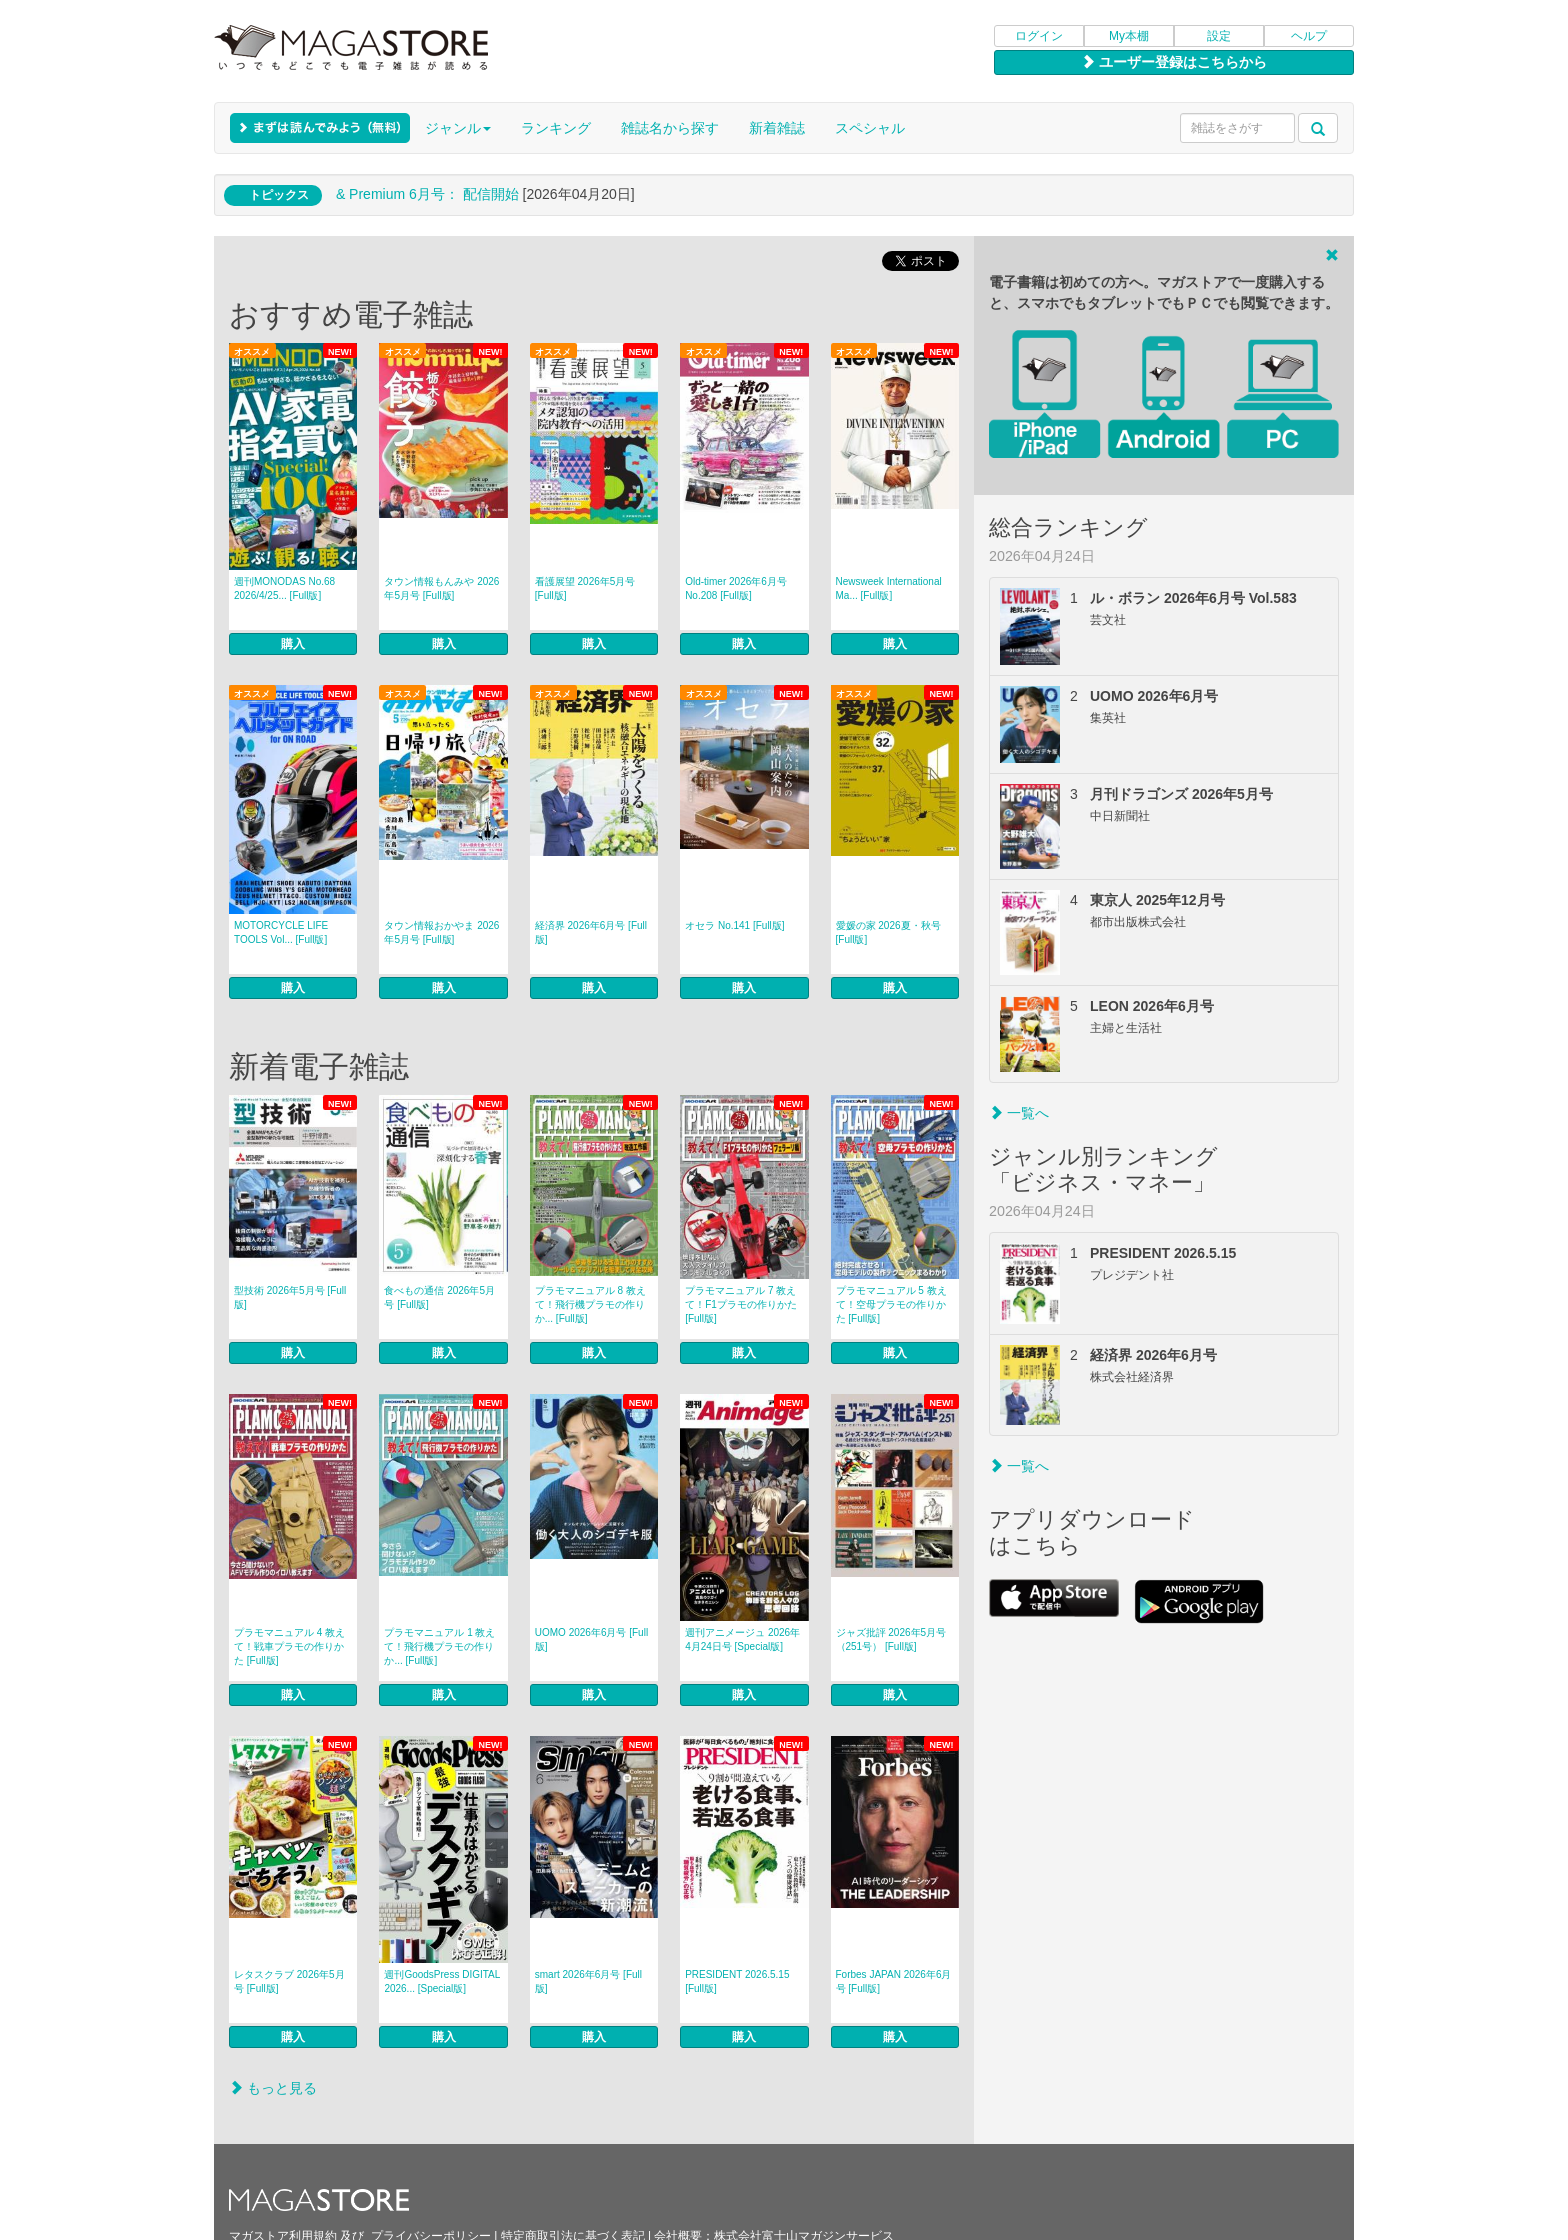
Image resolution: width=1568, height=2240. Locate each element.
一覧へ (1019, 1113)
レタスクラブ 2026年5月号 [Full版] (289, 1981)
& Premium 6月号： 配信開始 (427, 194)
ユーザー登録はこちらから (1174, 62)
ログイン (1039, 36)
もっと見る (273, 2088)
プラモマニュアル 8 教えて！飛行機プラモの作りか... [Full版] (590, 1304)
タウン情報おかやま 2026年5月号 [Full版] (441, 932)
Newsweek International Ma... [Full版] (889, 588)
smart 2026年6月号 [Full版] (588, 1981)
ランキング (556, 128)
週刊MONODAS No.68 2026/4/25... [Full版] (284, 588)
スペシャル (870, 128)
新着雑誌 (777, 128)
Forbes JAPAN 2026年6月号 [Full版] (894, 1981)
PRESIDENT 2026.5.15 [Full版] (737, 1981)
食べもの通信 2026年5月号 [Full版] (439, 1297)
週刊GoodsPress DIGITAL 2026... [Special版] (442, 1981)
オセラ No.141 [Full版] (734, 925)
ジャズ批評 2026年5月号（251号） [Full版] (891, 1639)
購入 (293, 644)
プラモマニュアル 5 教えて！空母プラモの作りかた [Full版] (891, 1304)
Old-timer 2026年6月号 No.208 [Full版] (736, 588)
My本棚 (1129, 36)
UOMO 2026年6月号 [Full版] (591, 1639)
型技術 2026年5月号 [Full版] (290, 1297)
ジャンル (458, 128)
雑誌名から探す (670, 128)
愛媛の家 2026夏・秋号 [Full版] (888, 932)
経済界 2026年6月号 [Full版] (591, 932)
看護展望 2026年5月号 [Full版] (585, 588)
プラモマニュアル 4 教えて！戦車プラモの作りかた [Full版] (289, 1646)
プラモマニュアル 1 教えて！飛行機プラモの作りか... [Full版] (439, 1646)
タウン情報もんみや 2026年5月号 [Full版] (441, 588)
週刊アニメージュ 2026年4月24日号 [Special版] (742, 1639)
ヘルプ (1309, 36)
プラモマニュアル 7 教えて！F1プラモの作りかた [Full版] (741, 1304)
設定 (1219, 36)
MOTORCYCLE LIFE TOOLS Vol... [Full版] (281, 932)
